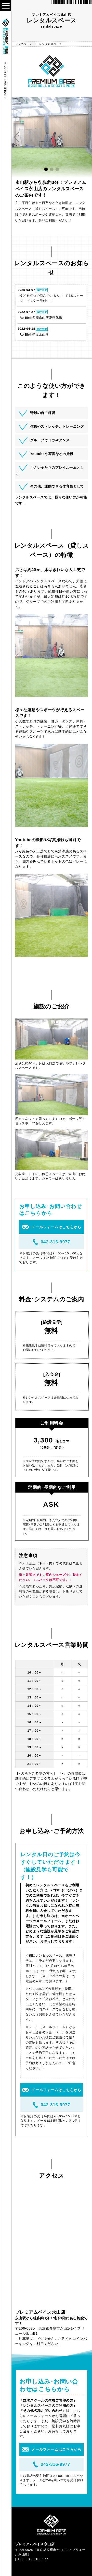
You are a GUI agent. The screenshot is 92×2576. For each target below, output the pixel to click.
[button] (46, 169)
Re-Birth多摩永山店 (34, 334)
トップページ (23, 43)
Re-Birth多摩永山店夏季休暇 (40, 317)
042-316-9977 (55, 1242)
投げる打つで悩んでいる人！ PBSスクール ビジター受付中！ (51, 298)
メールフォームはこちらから (56, 1227)
